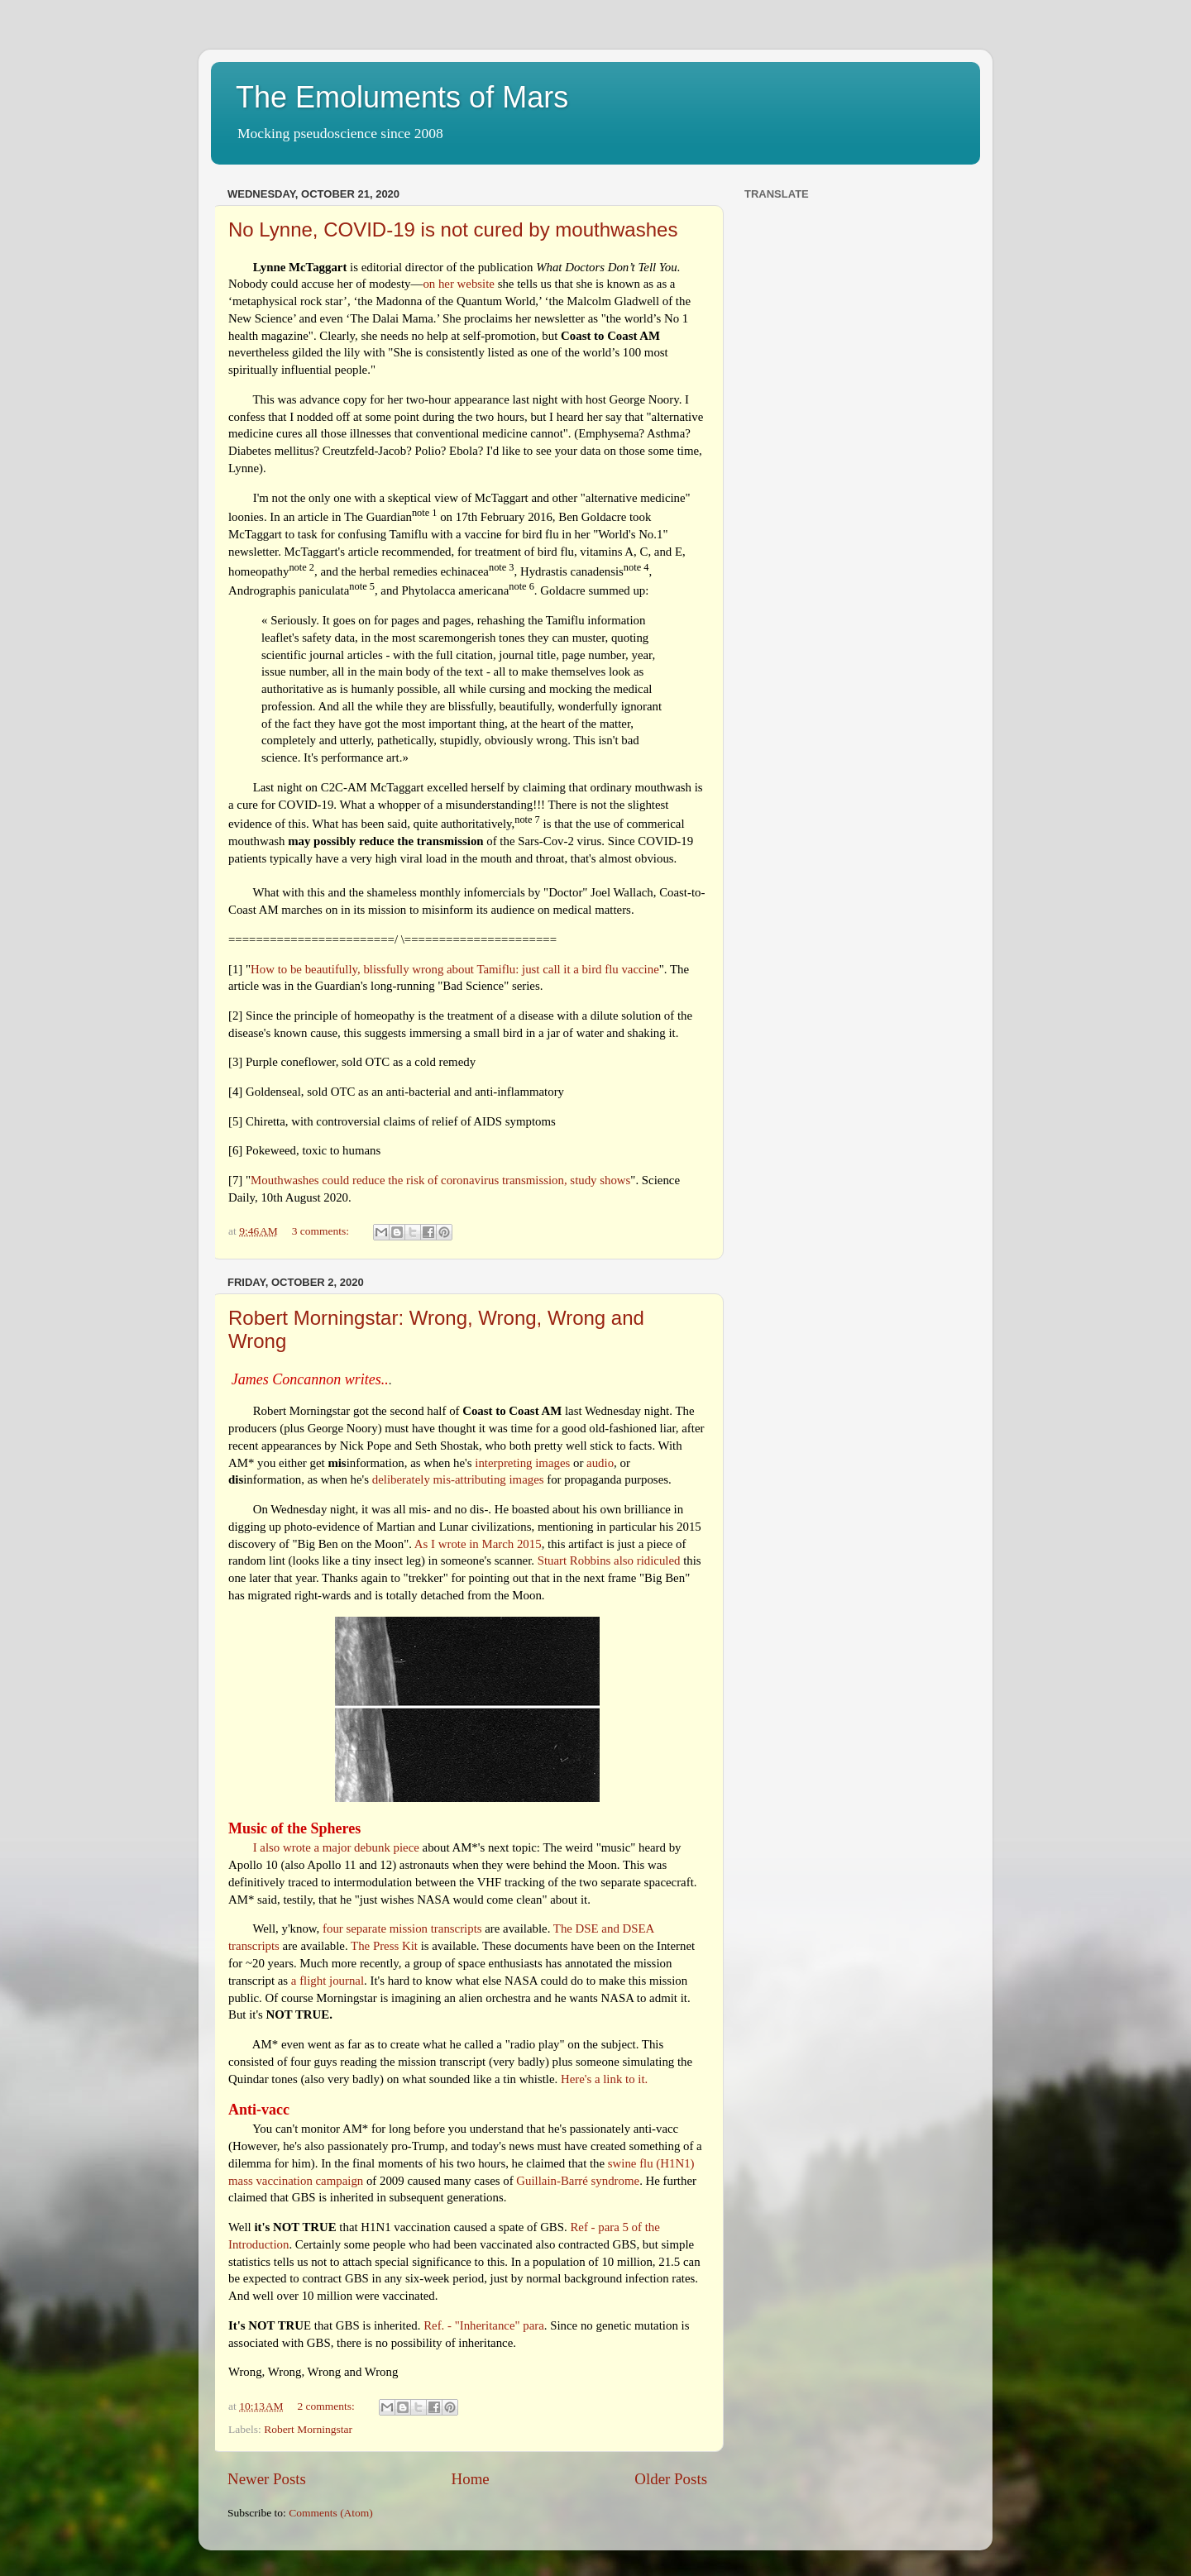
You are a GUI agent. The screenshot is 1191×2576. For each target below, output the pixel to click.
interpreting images (522, 1463)
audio (600, 1463)
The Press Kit (384, 1945)
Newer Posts (266, 2479)
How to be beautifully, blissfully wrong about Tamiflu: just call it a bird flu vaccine (455, 969)
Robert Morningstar (308, 2429)
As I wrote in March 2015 (478, 1544)
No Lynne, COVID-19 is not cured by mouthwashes (452, 229)
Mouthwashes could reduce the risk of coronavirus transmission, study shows (440, 1180)
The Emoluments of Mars (402, 97)
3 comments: (322, 1231)
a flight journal (327, 1980)
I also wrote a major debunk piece (336, 1847)
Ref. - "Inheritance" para (483, 2325)
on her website (459, 283)
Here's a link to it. (604, 2079)
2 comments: (327, 2406)
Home (471, 2479)
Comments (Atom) (331, 2513)
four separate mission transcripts (402, 1928)
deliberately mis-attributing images (458, 1479)
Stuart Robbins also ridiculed (609, 1560)
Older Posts (670, 2479)
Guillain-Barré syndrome (577, 2180)
